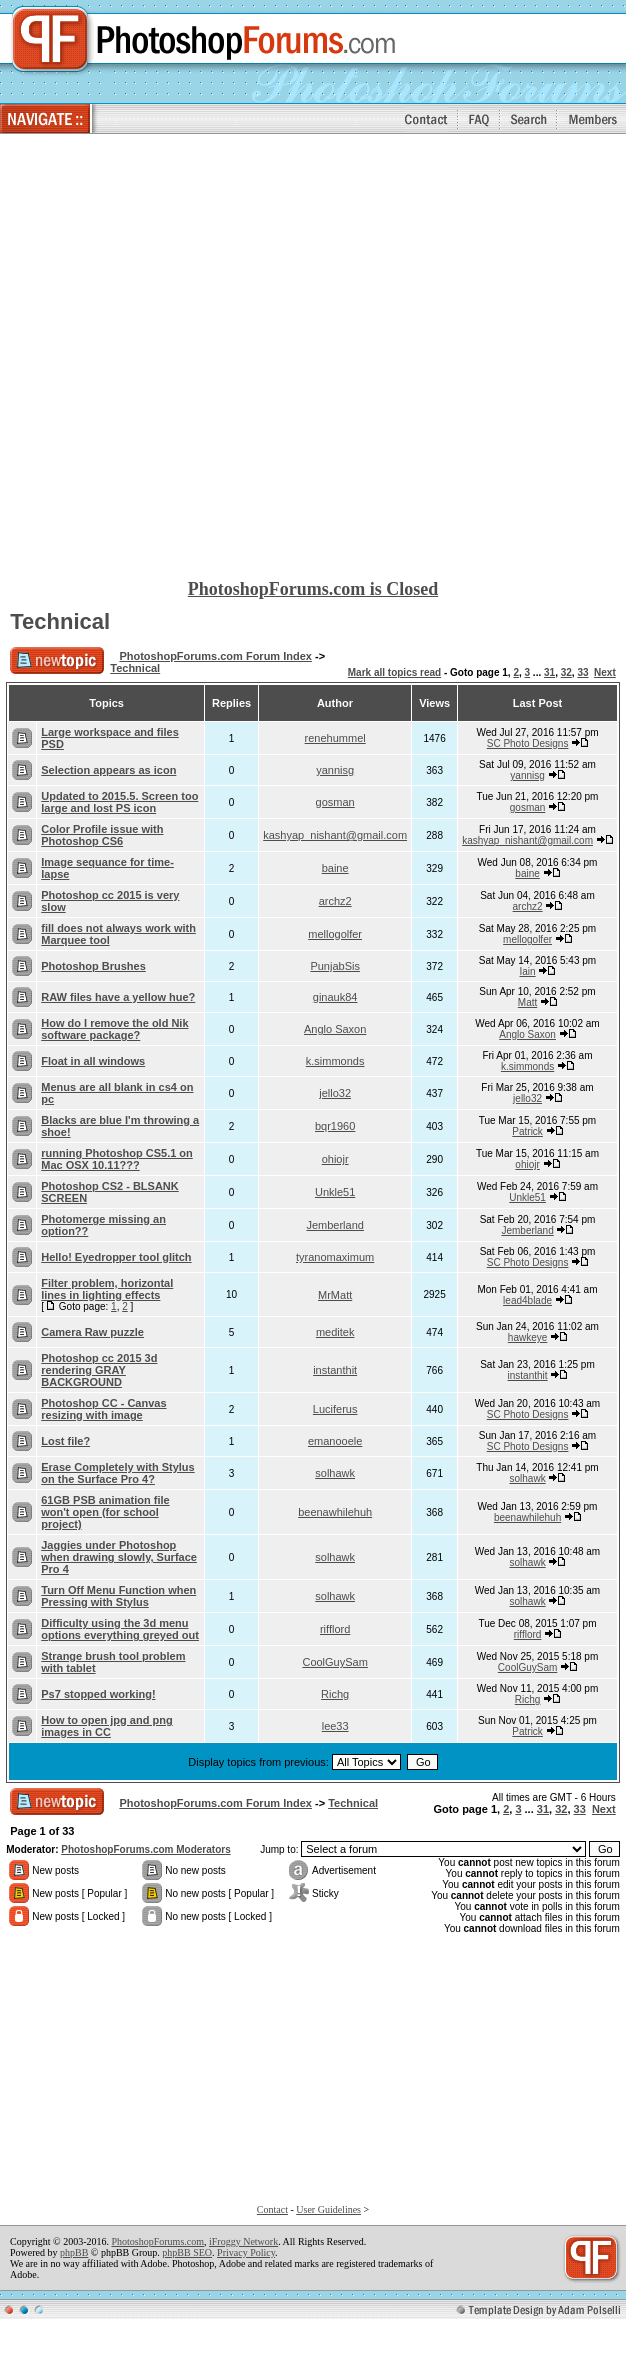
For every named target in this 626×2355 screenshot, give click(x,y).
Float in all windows (93, 1061)
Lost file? (65, 1441)
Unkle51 (335, 1192)
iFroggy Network (243, 2241)
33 (582, 672)
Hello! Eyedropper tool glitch (116, 1257)
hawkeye (527, 1337)
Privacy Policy (246, 2252)
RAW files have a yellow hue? (118, 997)
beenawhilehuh (335, 1512)
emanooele (335, 1441)
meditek (335, 1332)
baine (335, 868)
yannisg (335, 770)
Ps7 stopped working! (98, 1694)
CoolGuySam (334, 1662)
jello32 (335, 1093)
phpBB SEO (187, 2252)
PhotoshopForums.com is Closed (313, 589)
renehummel (335, 738)
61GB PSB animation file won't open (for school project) (105, 1512)
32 (566, 672)
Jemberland (334, 1225)
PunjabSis (335, 966)
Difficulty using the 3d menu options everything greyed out (120, 1629)
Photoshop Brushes (93, 966)
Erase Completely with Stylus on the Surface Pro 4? (117, 1473)
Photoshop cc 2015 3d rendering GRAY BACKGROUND (99, 1370)
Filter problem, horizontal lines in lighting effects (107, 1289)
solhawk (335, 1473)
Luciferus (335, 1409)
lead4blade (527, 1300)
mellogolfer (335, 934)
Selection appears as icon (108, 770)
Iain (528, 971)
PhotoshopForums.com (157, 2241)
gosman (335, 802)
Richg (335, 1694)
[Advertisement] (219, 357)
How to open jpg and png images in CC (106, 1726)
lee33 (335, 1726)
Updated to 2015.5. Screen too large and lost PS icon (119, 802)
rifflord (335, 1629)
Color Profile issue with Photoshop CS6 (102, 835)
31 (549, 672)
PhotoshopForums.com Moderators (145, 1849)
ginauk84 (335, 997)
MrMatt (335, 1295)
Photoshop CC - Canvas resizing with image (103, 1409)
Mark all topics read (394, 672)
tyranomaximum (335, 1257)
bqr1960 (335, 1126)
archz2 (335, 901)
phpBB (74, 2252)
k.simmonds (335, 1061)
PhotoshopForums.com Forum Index (215, 656)
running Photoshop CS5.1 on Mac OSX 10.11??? (117, 1159)
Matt (527, 1002)
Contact (272, 2209)
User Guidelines (328, 2209)
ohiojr (335, 1159)
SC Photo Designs (528, 743)
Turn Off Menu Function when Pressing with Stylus (118, 1596)
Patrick (527, 1131)
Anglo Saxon (335, 1029)
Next (605, 672)
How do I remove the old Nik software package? (114, 1029)
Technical (60, 621)
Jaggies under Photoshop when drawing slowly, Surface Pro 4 (119, 1557)
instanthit (335, 1370)
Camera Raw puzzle (92, 1332)
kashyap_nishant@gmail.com (335, 835)
